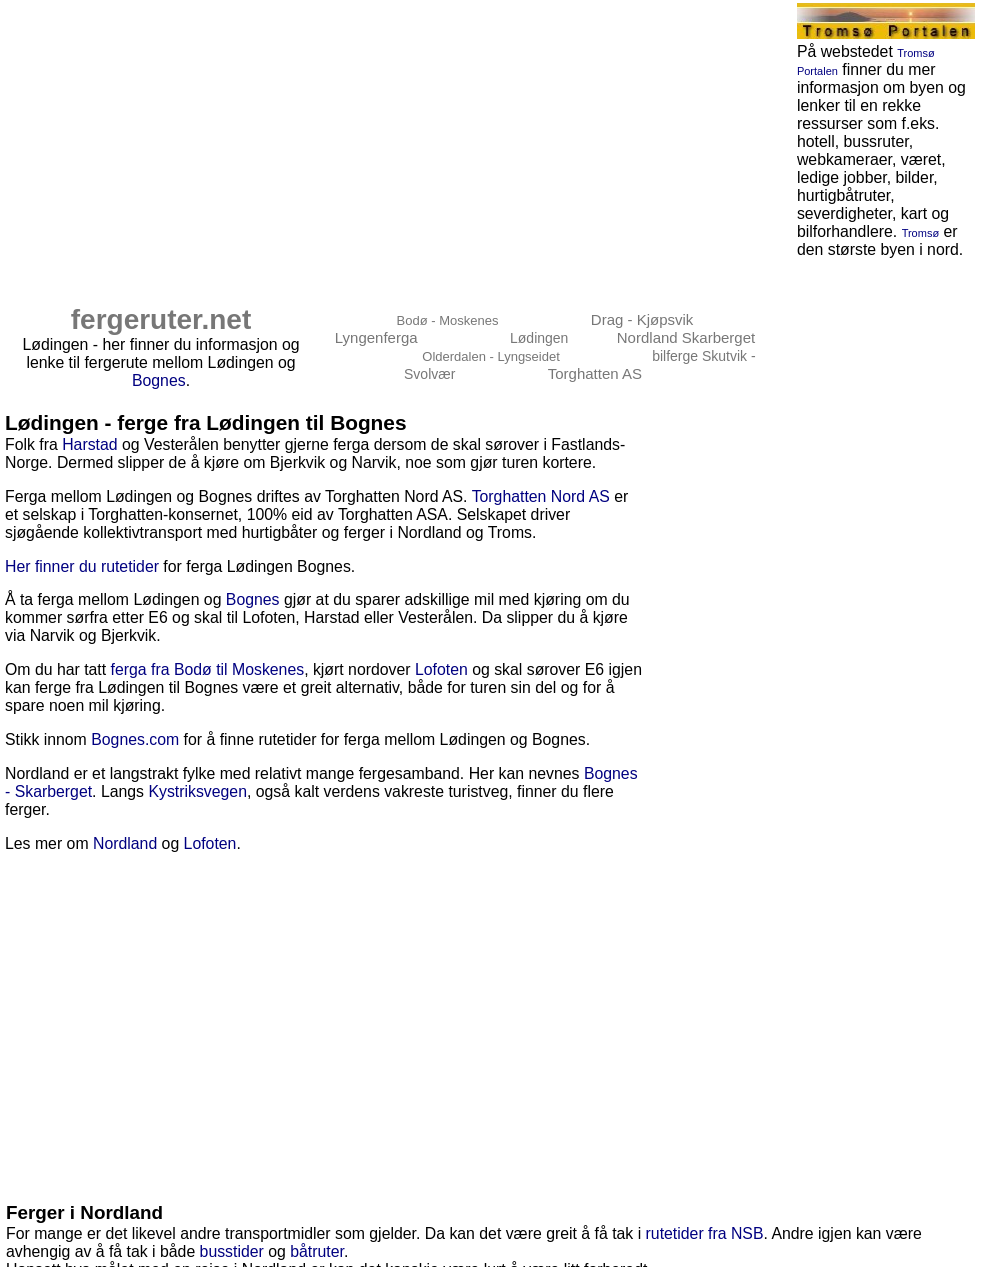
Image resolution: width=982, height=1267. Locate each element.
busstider (232, 1251)
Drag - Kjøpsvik (642, 319)
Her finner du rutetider (82, 566)
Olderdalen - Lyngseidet (491, 356)
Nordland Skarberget (686, 337)
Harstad (89, 444)
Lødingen (539, 338)
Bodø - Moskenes (448, 320)
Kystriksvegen (197, 791)
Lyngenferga (376, 337)
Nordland (125, 843)
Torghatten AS (595, 373)
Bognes (159, 380)
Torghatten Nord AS (541, 496)
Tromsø (920, 233)
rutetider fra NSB (705, 1233)
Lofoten (441, 669)
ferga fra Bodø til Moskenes (208, 669)
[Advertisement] (341, 142)
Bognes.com (135, 739)
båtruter (317, 1251)
